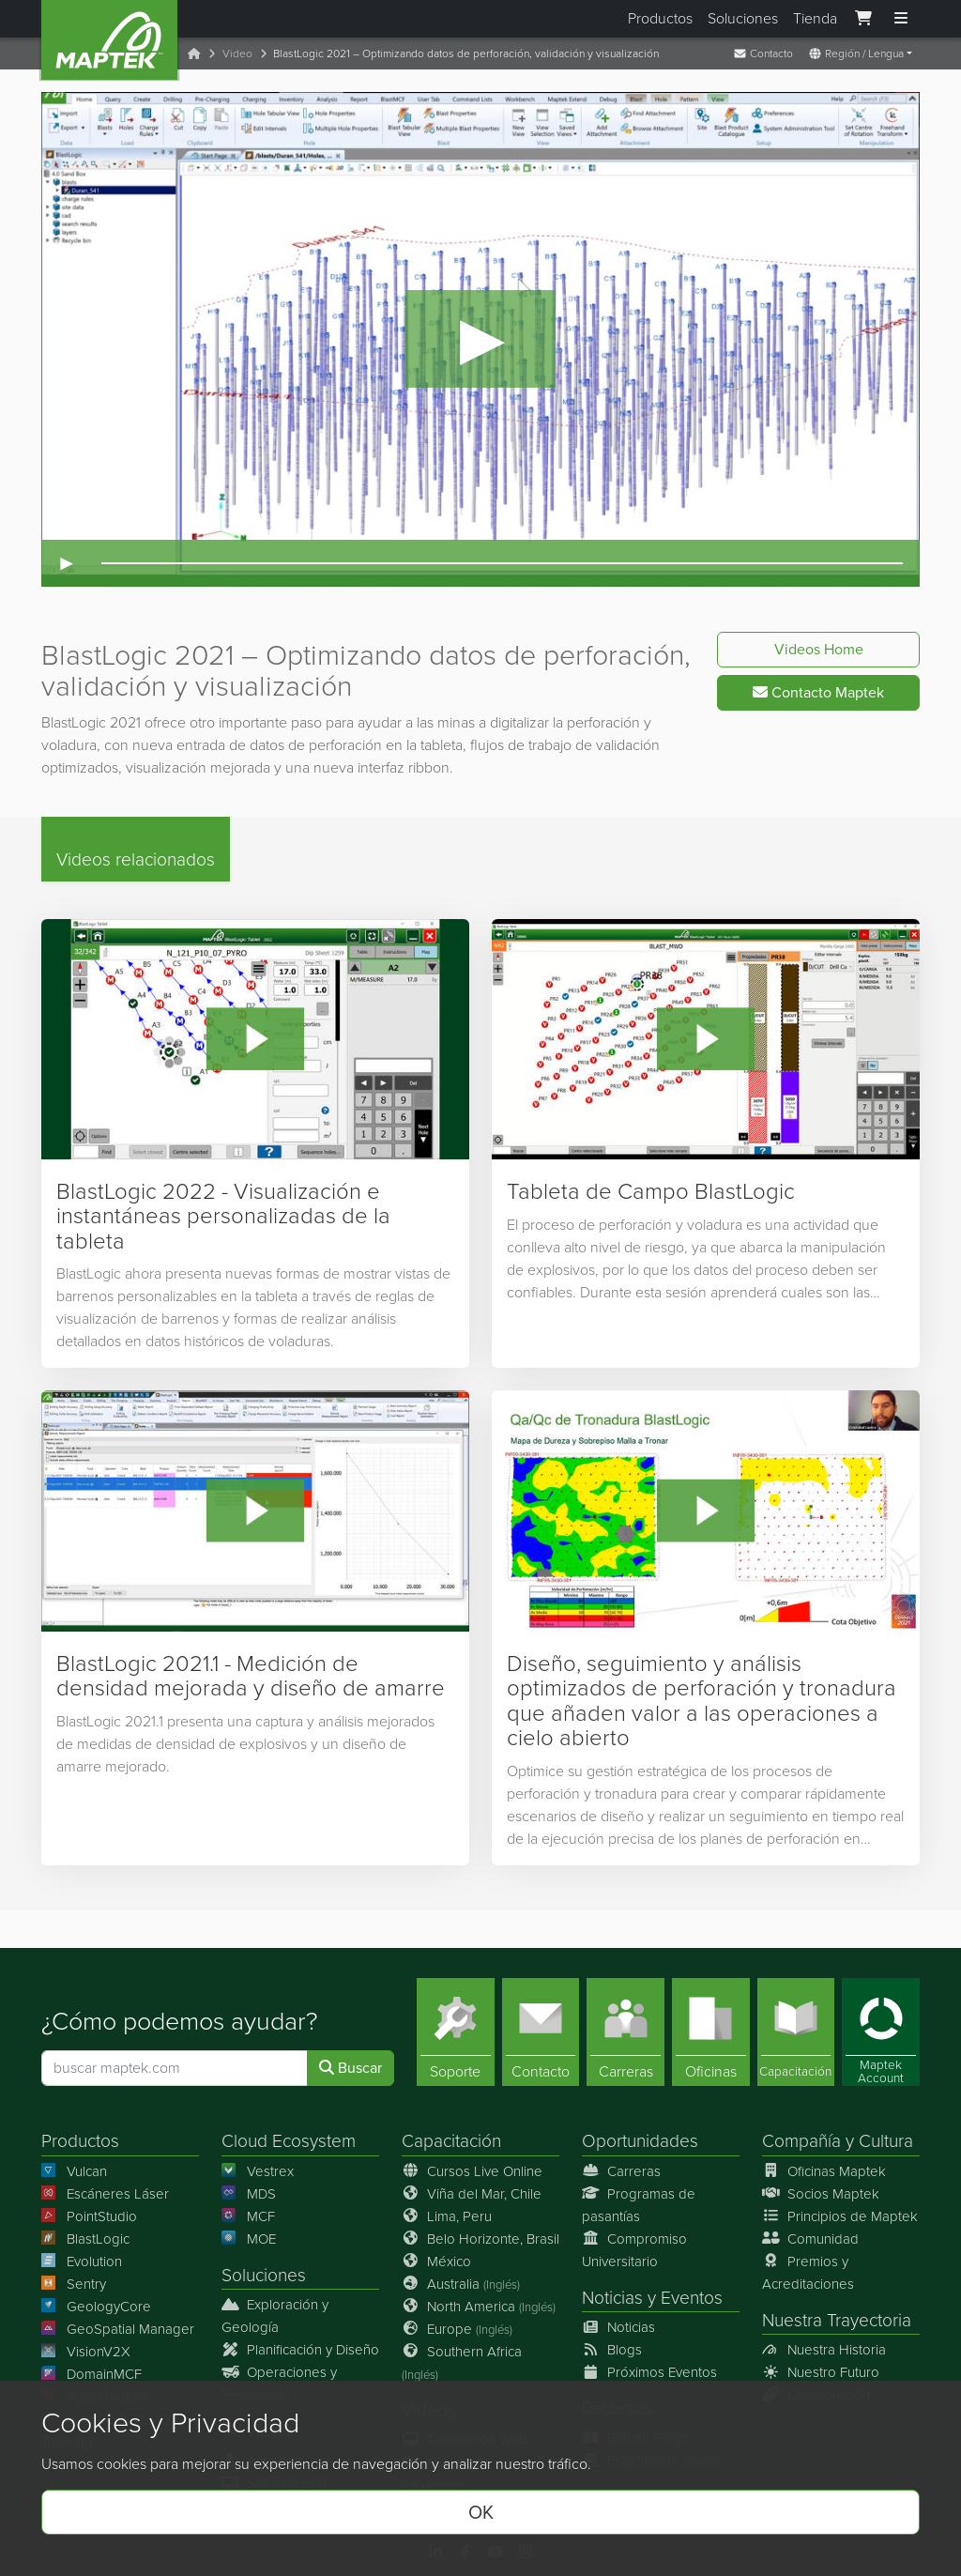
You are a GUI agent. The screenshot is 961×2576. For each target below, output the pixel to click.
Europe (457, 2329)
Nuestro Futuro (820, 2372)
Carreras (621, 2171)
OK (481, 2512)
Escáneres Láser (105, 2194)
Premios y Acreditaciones (808, 2272)
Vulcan (74, 2171)
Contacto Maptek (818, 692)
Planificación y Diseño (300, 2349)
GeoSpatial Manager (117, 2329)
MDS (248, 2194)
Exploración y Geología (274, 2316)
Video (237, 53)
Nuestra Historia (824, 2349)
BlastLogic (85, 2239)
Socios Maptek (820, 2194)
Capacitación (451, 2141)
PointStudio (89, 2216)
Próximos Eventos (649, 2372)
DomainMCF (91, 2374)
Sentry (73, 2284)
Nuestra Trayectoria (836, 2320)
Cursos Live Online (472, 2171)
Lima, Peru (447, 2216)
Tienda (815, 18)
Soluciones (743, 18)
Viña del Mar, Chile (472, 2194)
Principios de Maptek (840, 2216)
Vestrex (257, 2171)
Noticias (612, 2297)
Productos (660, 18)
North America (479, 2306)
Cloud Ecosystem (288, 2141)
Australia (461, 2284)
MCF (248, 2216)
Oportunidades (640, 2141)
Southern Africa (462, 2362)
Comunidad (810, 2239)
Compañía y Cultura (837, 2141)
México (436, 2261)
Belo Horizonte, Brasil (480, 2239)
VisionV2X (85, 2351)
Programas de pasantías (638, 2205)
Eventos (692, 2297)
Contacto (763, 53)
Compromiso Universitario (634, 2250)
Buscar (350, 2068)
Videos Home (818, 649)
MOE (248, 2239)
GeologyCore (96, 2306)
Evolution (81, 2261)
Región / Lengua (856, 53)
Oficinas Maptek (824, 2171)
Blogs (612, 2349)
